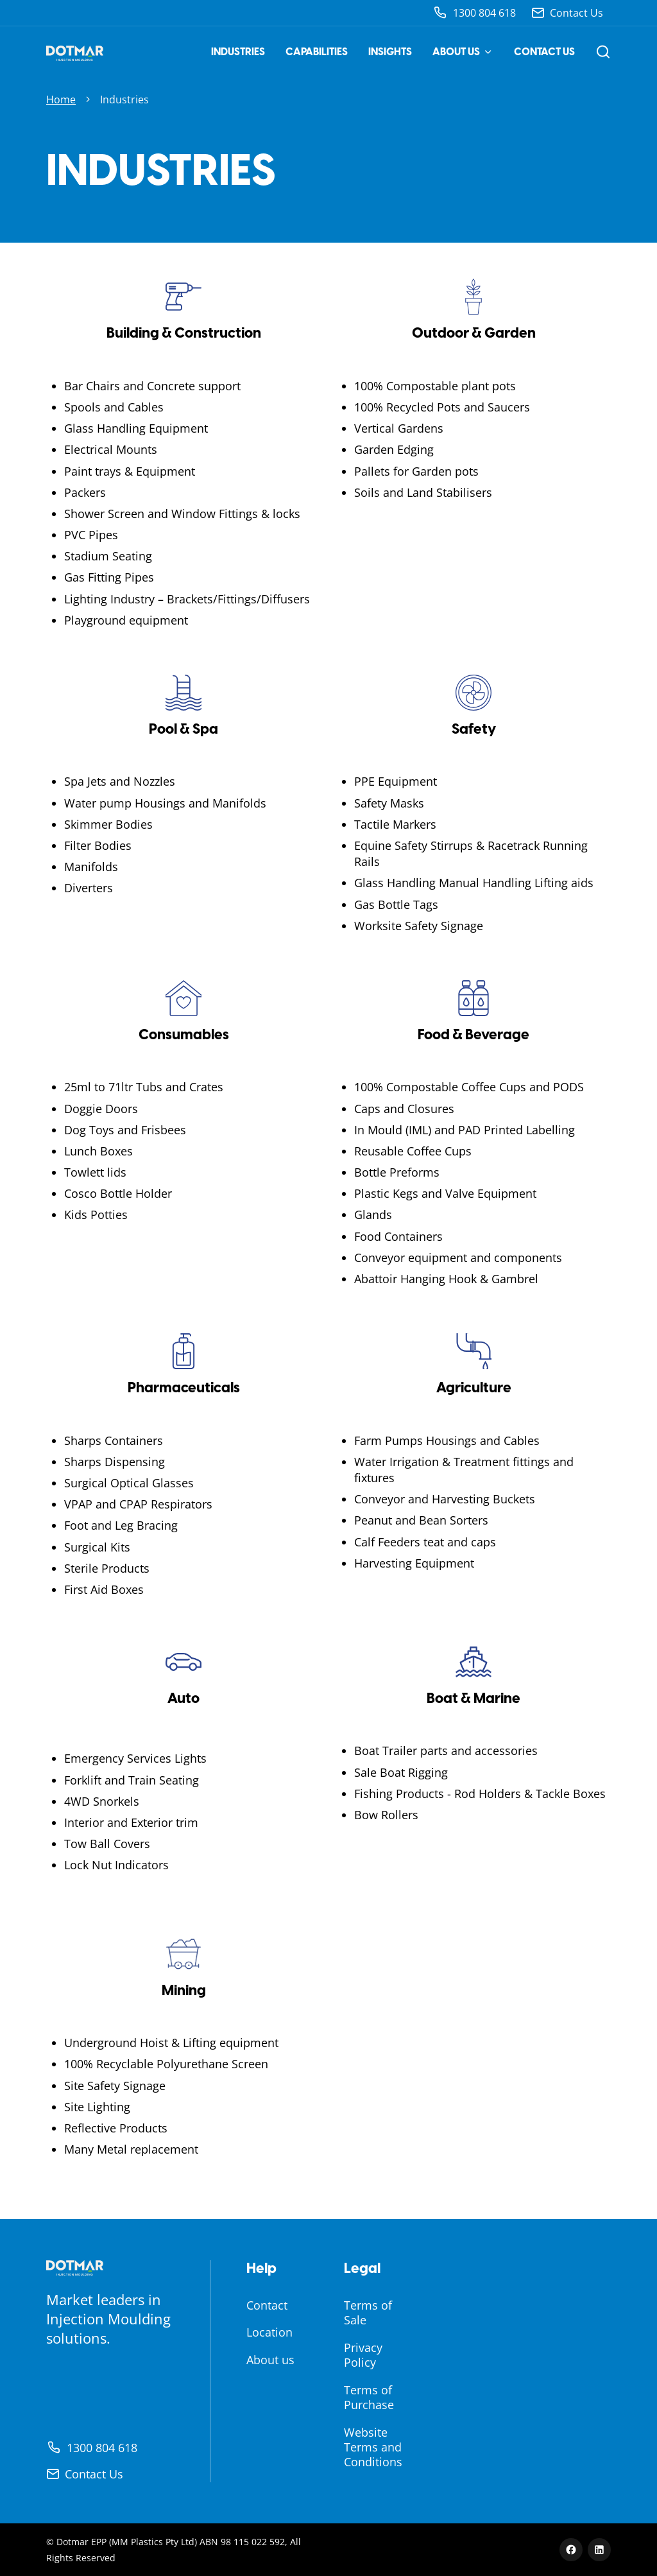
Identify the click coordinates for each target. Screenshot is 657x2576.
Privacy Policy (363, 2355)
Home (61, 99)
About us (462, 52)
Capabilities (317, 52)
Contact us (544, 52)
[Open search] (603, 52)
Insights (390, 52)
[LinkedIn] (599, 2549)
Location (269, 2332)
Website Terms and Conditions (373, 2447)
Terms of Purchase (369, 2397)
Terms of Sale (368, 2312)
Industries (238, 52)
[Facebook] (571, 2549)
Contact (266, 2305)
